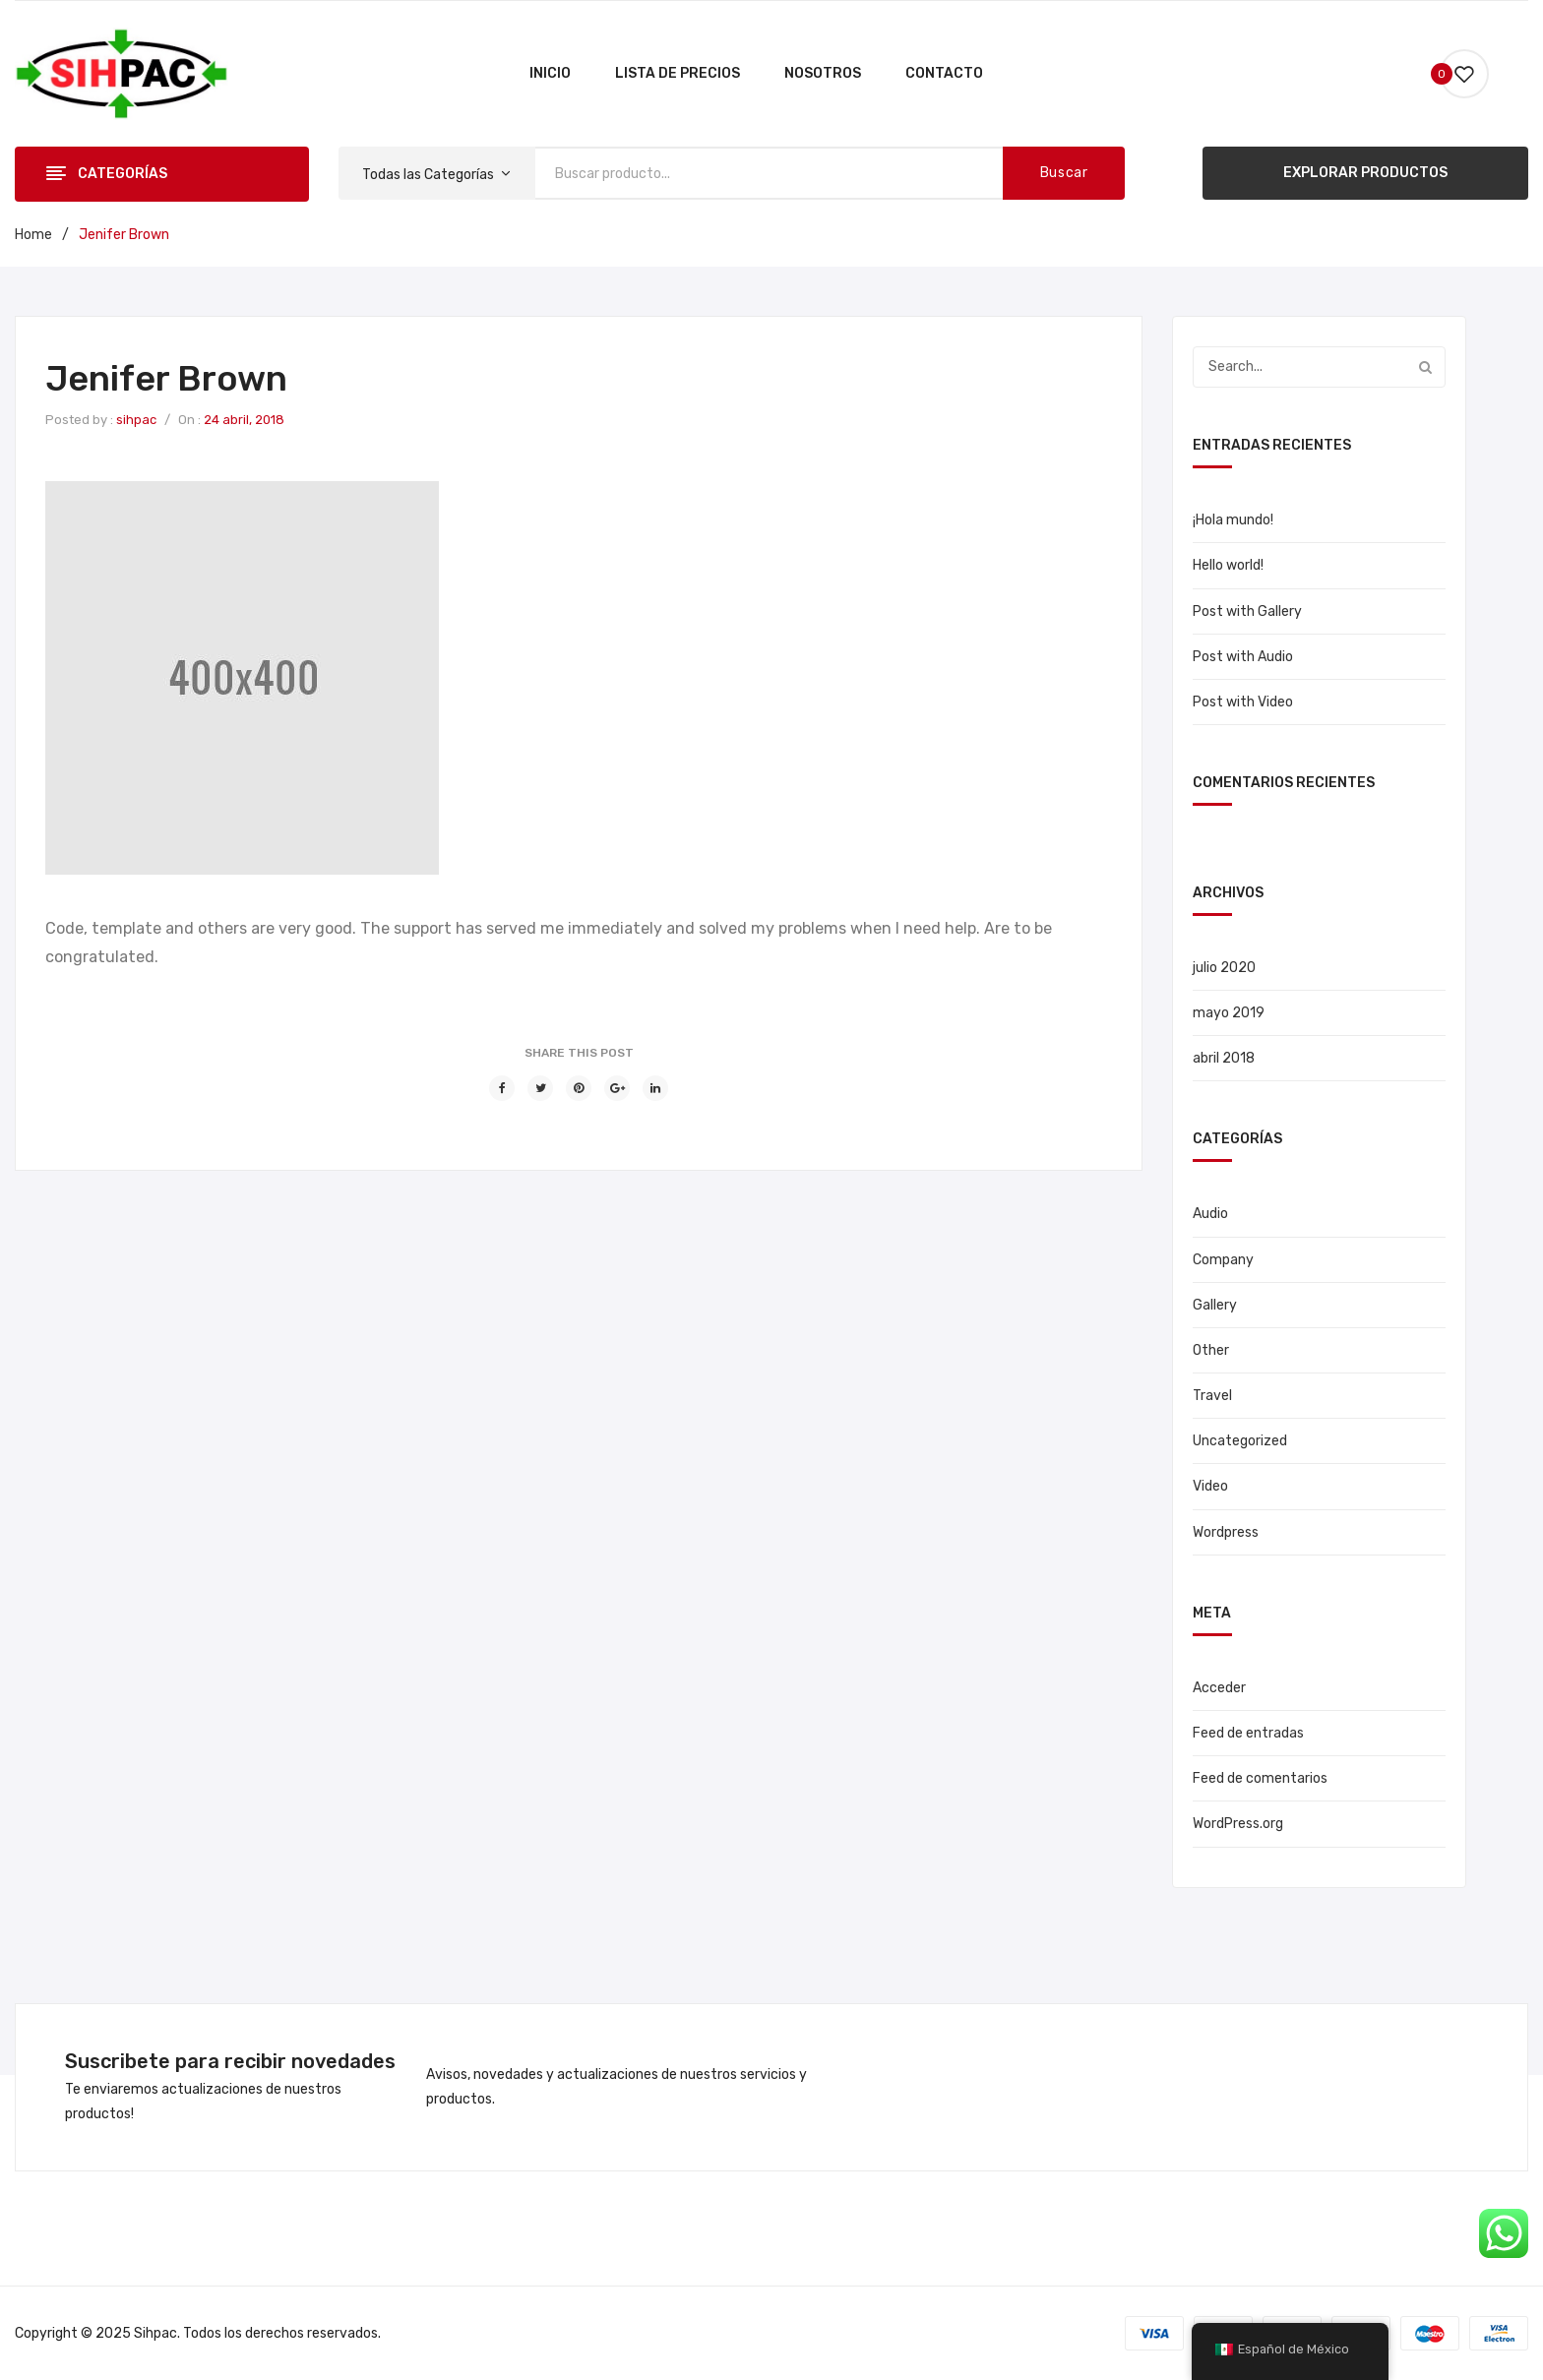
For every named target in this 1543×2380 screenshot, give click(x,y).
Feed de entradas (1248, 1733)
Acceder (1219, 1687)
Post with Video (1243, 702)
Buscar (1064, 172)
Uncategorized (1240, 1441)
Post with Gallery (1247, 611)
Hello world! (1228, 565)
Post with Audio (1243, 656)
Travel (1212, 1395)
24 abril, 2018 (244, 419)
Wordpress (1226, 1532)
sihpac (136, 419)
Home (33, 234)
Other (1211, 1350)
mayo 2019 (1229, 1013)
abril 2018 (1224, 1058)
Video (1210, 1486)
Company (1223, 1259)
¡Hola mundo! (1233, 520)
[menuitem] (550, 74)
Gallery (1215, 1305)
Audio (1210, 1213)
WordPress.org (1238, 1823)
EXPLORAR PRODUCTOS (1365, 172)
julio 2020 (1224, 967)
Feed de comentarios (1260, 1778)
